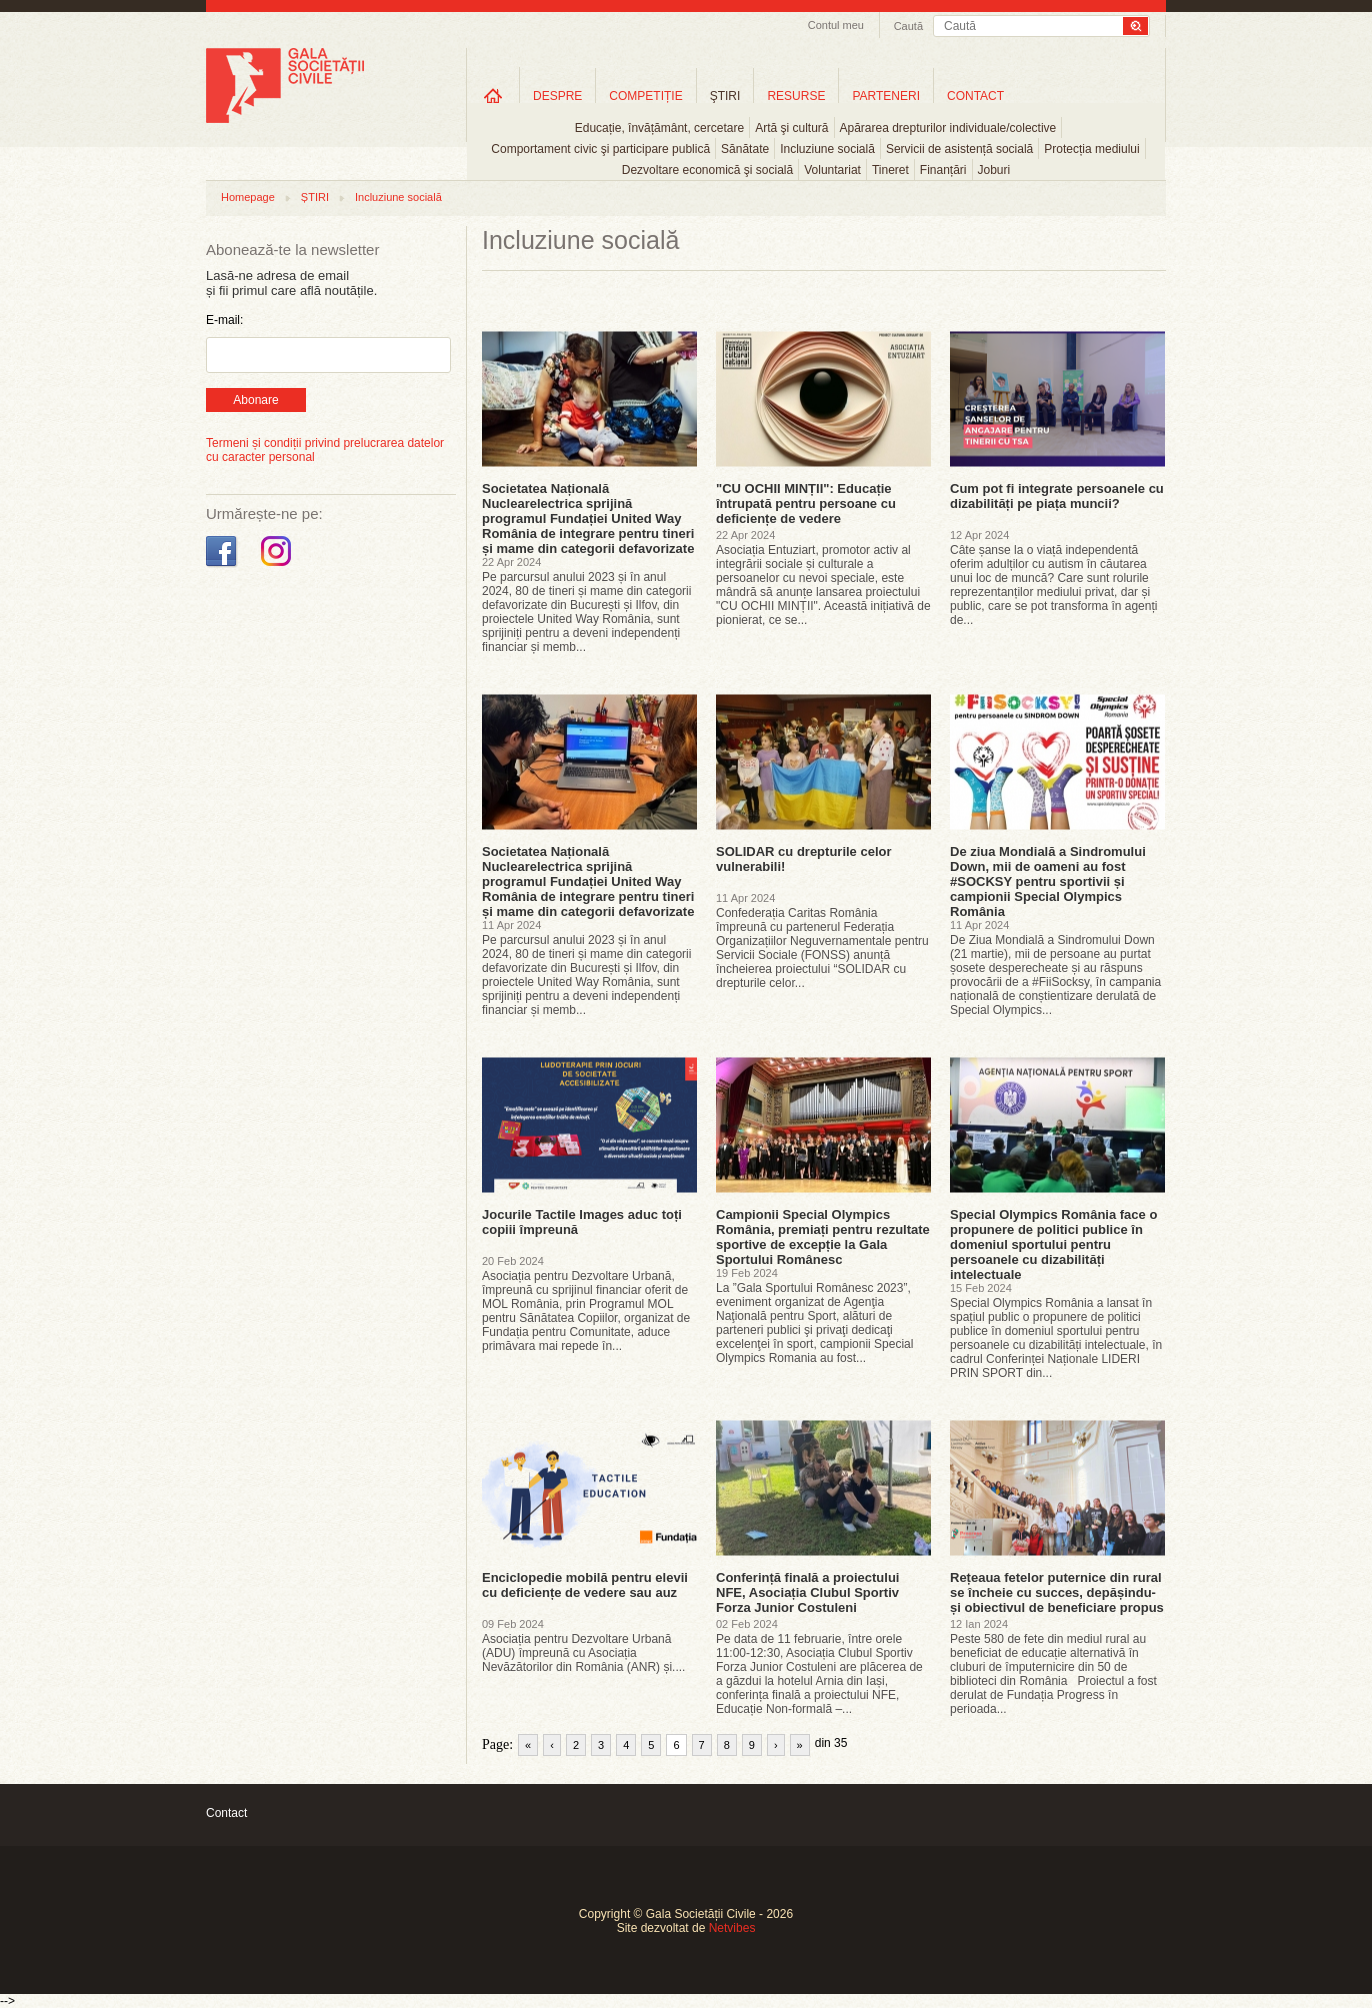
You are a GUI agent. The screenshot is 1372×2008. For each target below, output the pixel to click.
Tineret (890, 170)
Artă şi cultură (791, 128)
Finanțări (943, 170)
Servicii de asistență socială (959, 149)
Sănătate (745, 149)
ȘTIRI (315, 197)
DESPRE (557, 96)
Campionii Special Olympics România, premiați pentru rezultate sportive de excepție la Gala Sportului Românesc (823, 1237)
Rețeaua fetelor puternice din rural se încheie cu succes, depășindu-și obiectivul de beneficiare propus (1057, 1592)
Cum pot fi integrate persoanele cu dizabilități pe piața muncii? (1057, 496)
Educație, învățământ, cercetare (659, 128)
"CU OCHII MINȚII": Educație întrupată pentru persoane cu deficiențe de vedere (806, 503)
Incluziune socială (827, 149)
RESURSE (796, 96)
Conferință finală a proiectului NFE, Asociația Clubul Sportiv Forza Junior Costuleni (807, 1592)
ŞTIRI (725, 96)
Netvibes (732, 1928)
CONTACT (975, 96)
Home (493, 95)
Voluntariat (832, 170)
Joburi (994, 170)
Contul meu (836, 25)
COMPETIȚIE (645, 96)
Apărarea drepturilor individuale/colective (948, 128)
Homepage (248, 197)
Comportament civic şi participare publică (600, 149)
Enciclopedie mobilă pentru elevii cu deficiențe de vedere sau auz (585, 1585)
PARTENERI (886, 96)
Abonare (255, 400)
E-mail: (224, 320)
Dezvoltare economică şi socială (707, 170)
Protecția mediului (1091, 149)
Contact (226, 1813)
